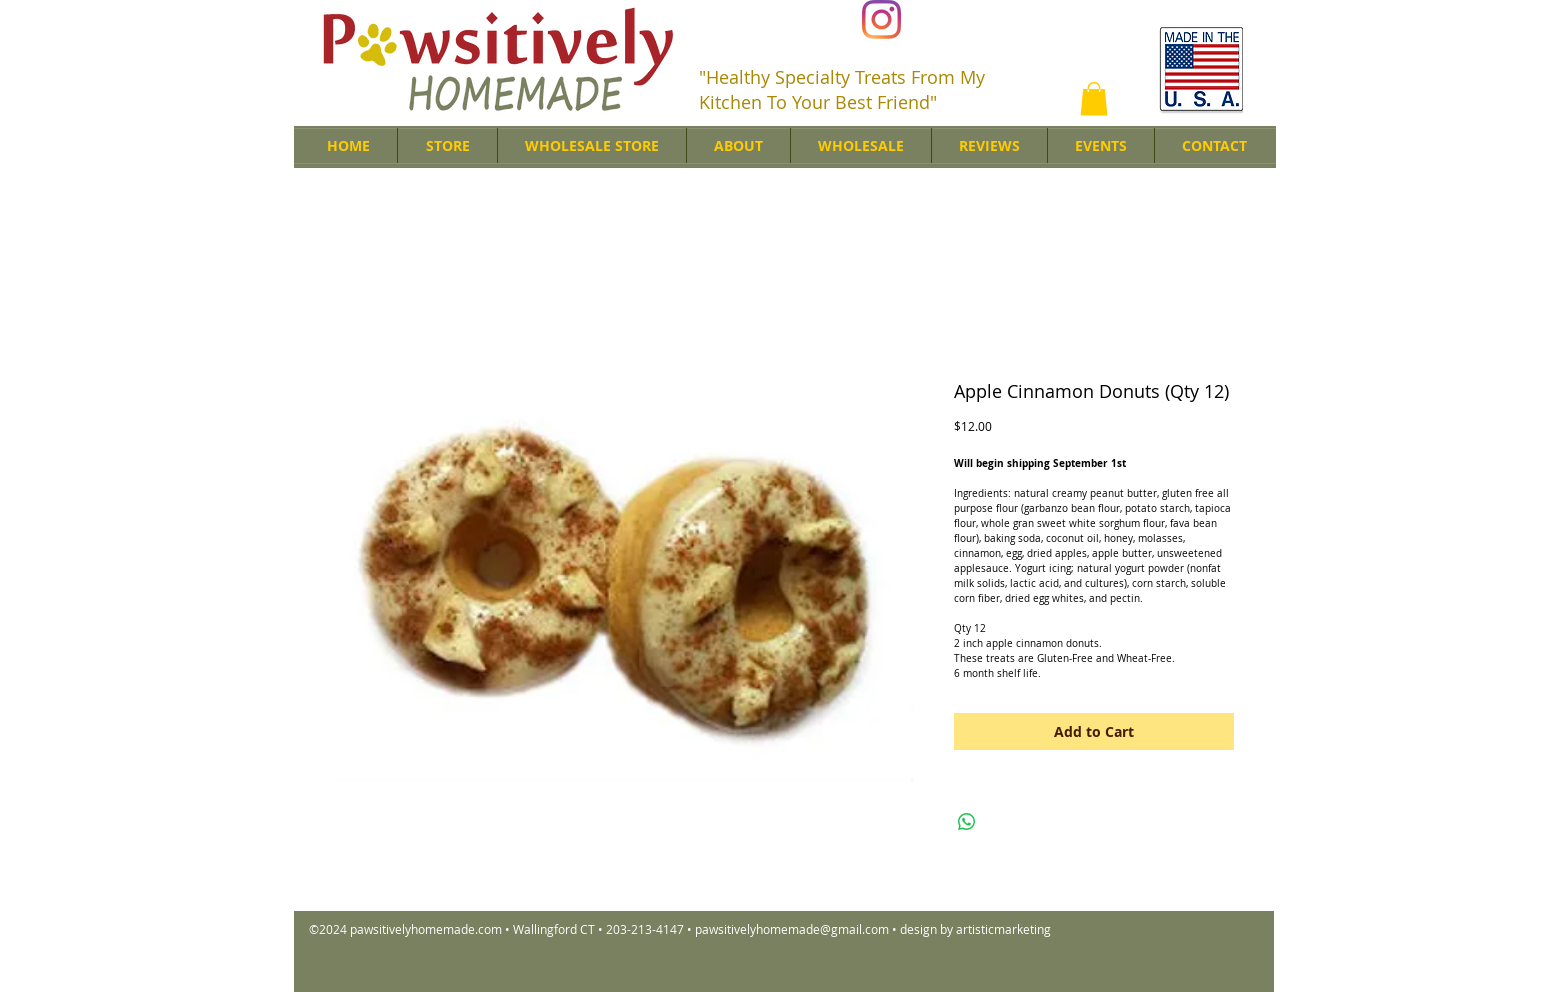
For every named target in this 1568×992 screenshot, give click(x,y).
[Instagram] (881, 19)
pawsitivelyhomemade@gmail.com (792, 929)
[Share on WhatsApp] (967, 822)
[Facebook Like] (1047, 21)
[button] (1094, 98)
